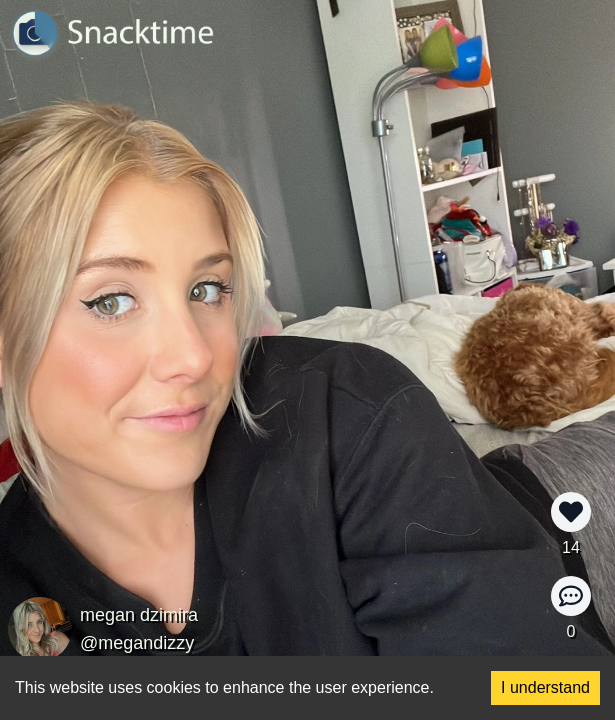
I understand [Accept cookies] (545, 687)
